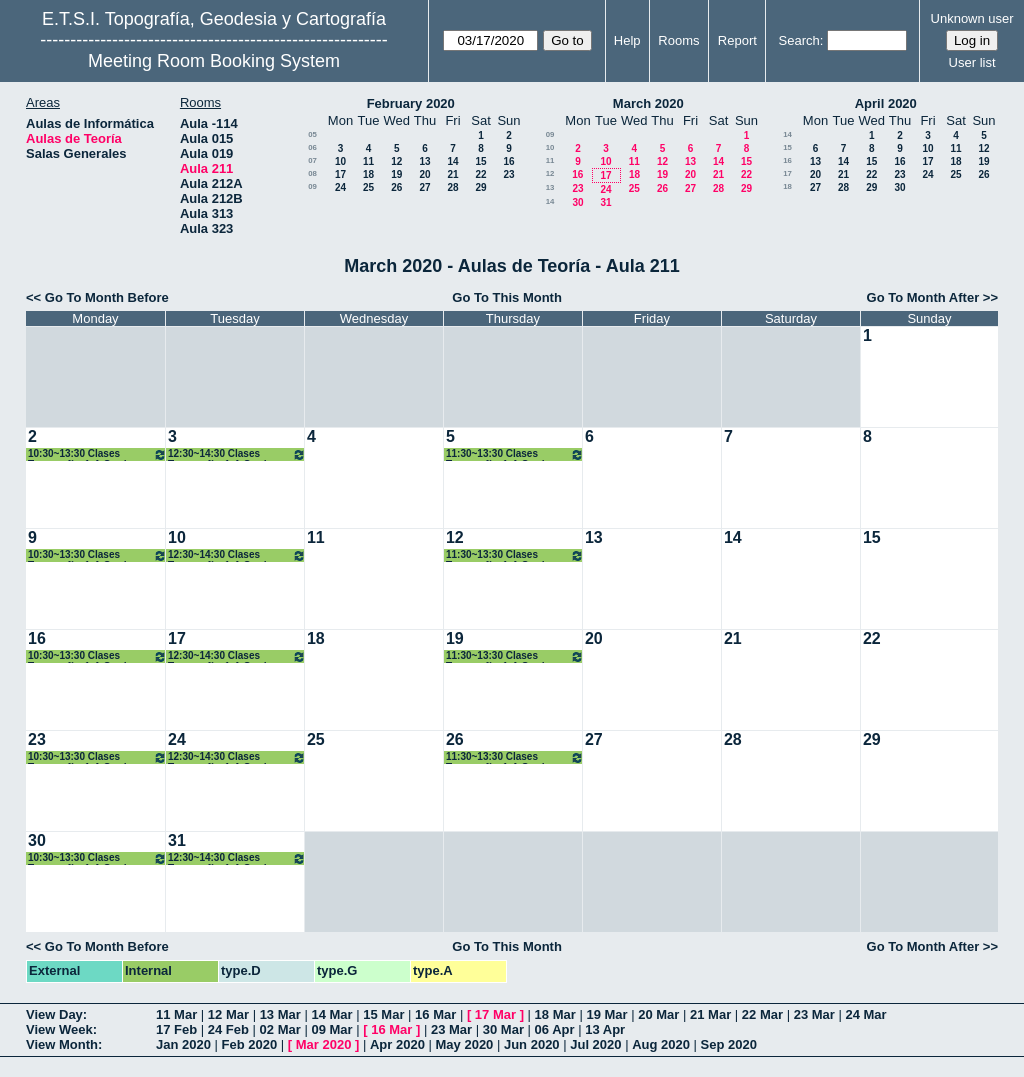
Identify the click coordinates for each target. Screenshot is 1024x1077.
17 (340, 174)
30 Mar (503, 1029)
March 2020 (648, 103)
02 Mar (280, 1029)
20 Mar (658, 1014)
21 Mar (710, 1014)
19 (396, 174)
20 (424, 174)
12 (396, 161)
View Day (54, 1014)
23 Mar (814, 1014)
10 (340, 161)
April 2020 (886, 103)
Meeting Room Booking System (214, 61)
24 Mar (865, 1014)
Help (627, 40)
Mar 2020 (324, 1044)
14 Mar (331, 1014)
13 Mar (280, 1014)
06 (312, 147)
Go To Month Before (107, 297)
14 (452, 161)
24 (340, 187)
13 (424, 161)
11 (368, 161)
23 (508, 174)
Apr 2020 (397, 1044)
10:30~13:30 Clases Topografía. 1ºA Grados (97, 454)
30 (577, 202)
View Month (62, 1044)
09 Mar (331, 1029)
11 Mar (176, 1014)
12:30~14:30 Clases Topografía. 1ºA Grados (237, 454)
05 (312, 134)
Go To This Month (507, 297)
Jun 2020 (532, 1044)
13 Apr (605, 1029)
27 (424, 187)
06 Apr (555, 1029)
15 (480, 161)
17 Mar (495, 1014)
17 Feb (176, 1029)
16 (508, 161)
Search (799, 40)
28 (452, 187)
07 (312, 160)
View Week (59, 1029)
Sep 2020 (729, 1044)
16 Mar (435, 1014)
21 (452, 174)
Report (737, 40)
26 (396, 187)
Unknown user (972, 18)
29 (480, 187)
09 (312, 186)
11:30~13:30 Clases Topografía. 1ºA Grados (515, 454)
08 (312, 173)
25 (368, 187)
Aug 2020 (661, 1044)
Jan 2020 (183, 1044)
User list (972, 62)
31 (605, 202)
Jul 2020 (595, 1044)
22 (480, 174)
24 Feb (228, 1029)
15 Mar (383, 1014)
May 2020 (465, 1044)
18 (368, 174)
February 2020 (411, 103)
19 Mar (606, 1014)
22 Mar (762, 1014)
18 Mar (555, 1014)
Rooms (678, 40)
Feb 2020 (250, 1044)
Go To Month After (923, 297)
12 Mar (228, 1014)
